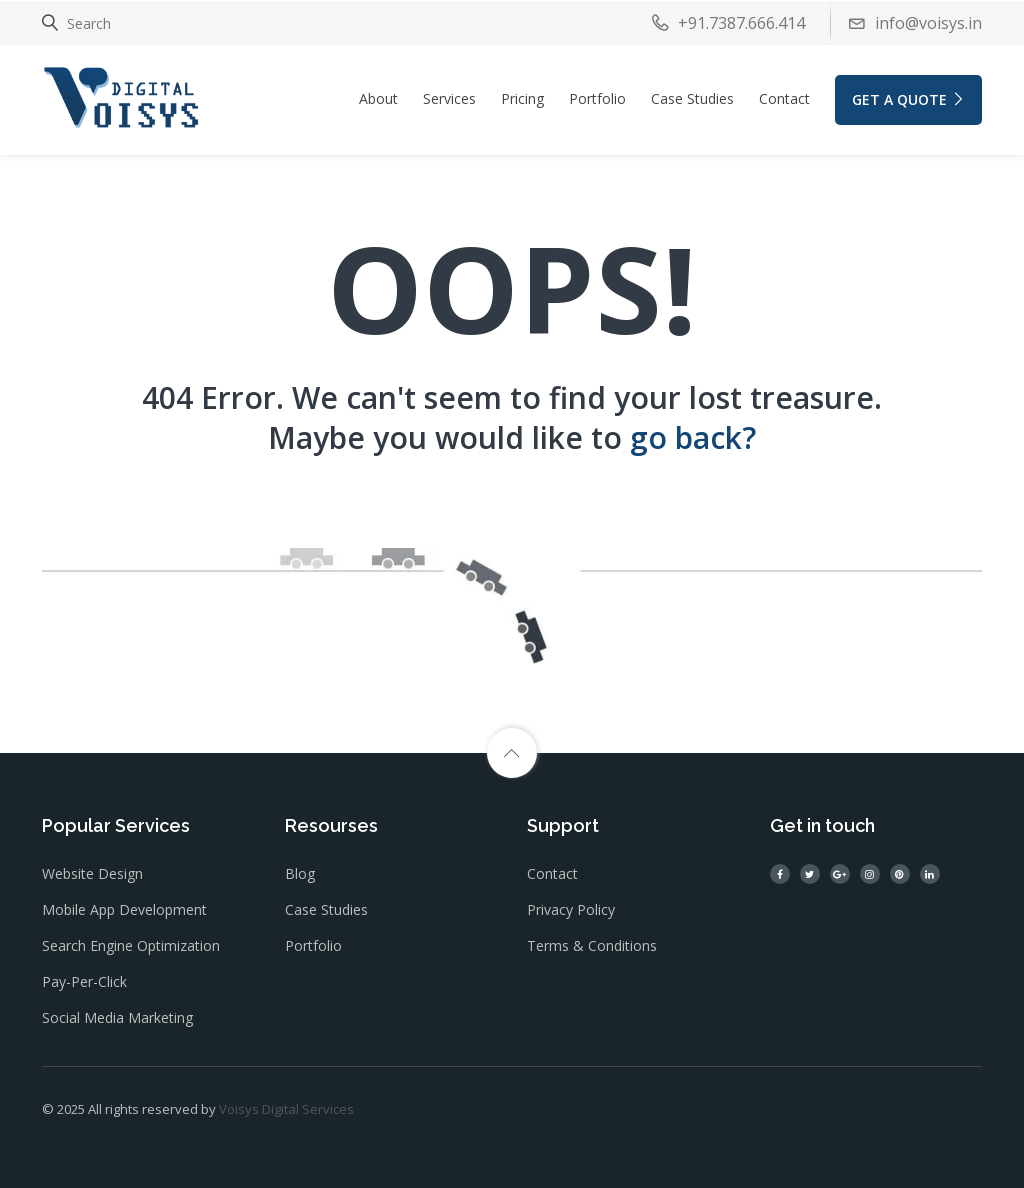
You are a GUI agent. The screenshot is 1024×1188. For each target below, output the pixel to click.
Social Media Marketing (117, 1017)
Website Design (92, 873)
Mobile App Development (124, 909)
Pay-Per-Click (84, 981)
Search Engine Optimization (131, 945)
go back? (693, 437)
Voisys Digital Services (286, 1109)
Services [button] (449, 98)
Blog (300, 873)
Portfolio (597, 98)
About (378, 98)
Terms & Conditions (592, 945)
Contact (784, 98)
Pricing (522, 98)
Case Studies (692, 98)
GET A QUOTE (908, 99)
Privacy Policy (571, 909)
